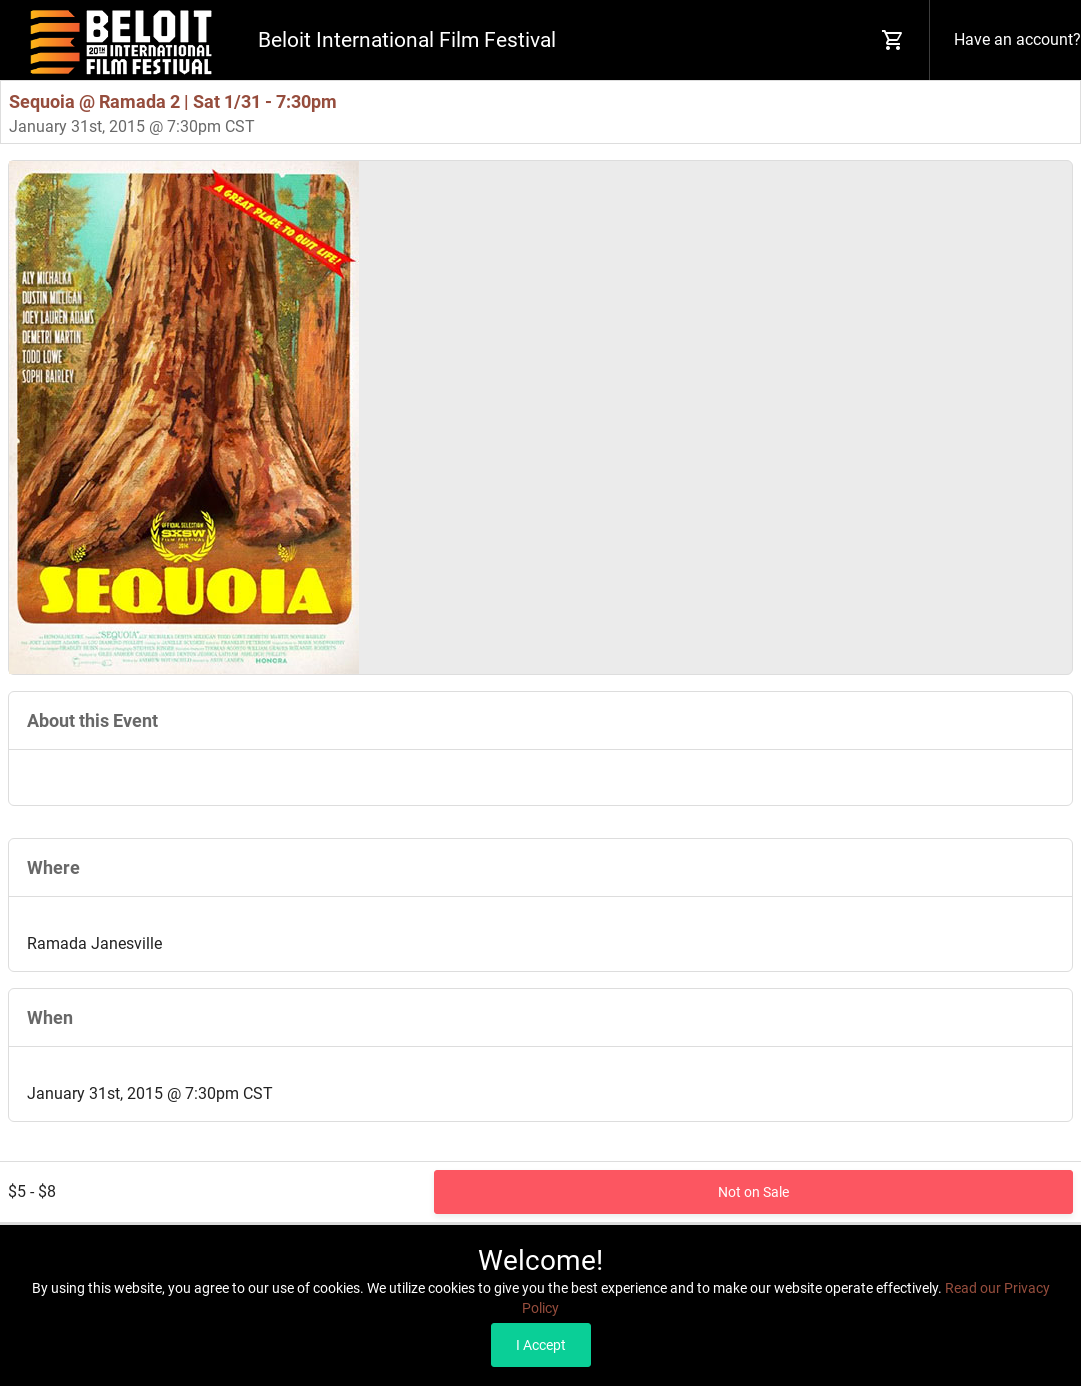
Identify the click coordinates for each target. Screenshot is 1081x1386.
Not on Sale (753, 1192)
